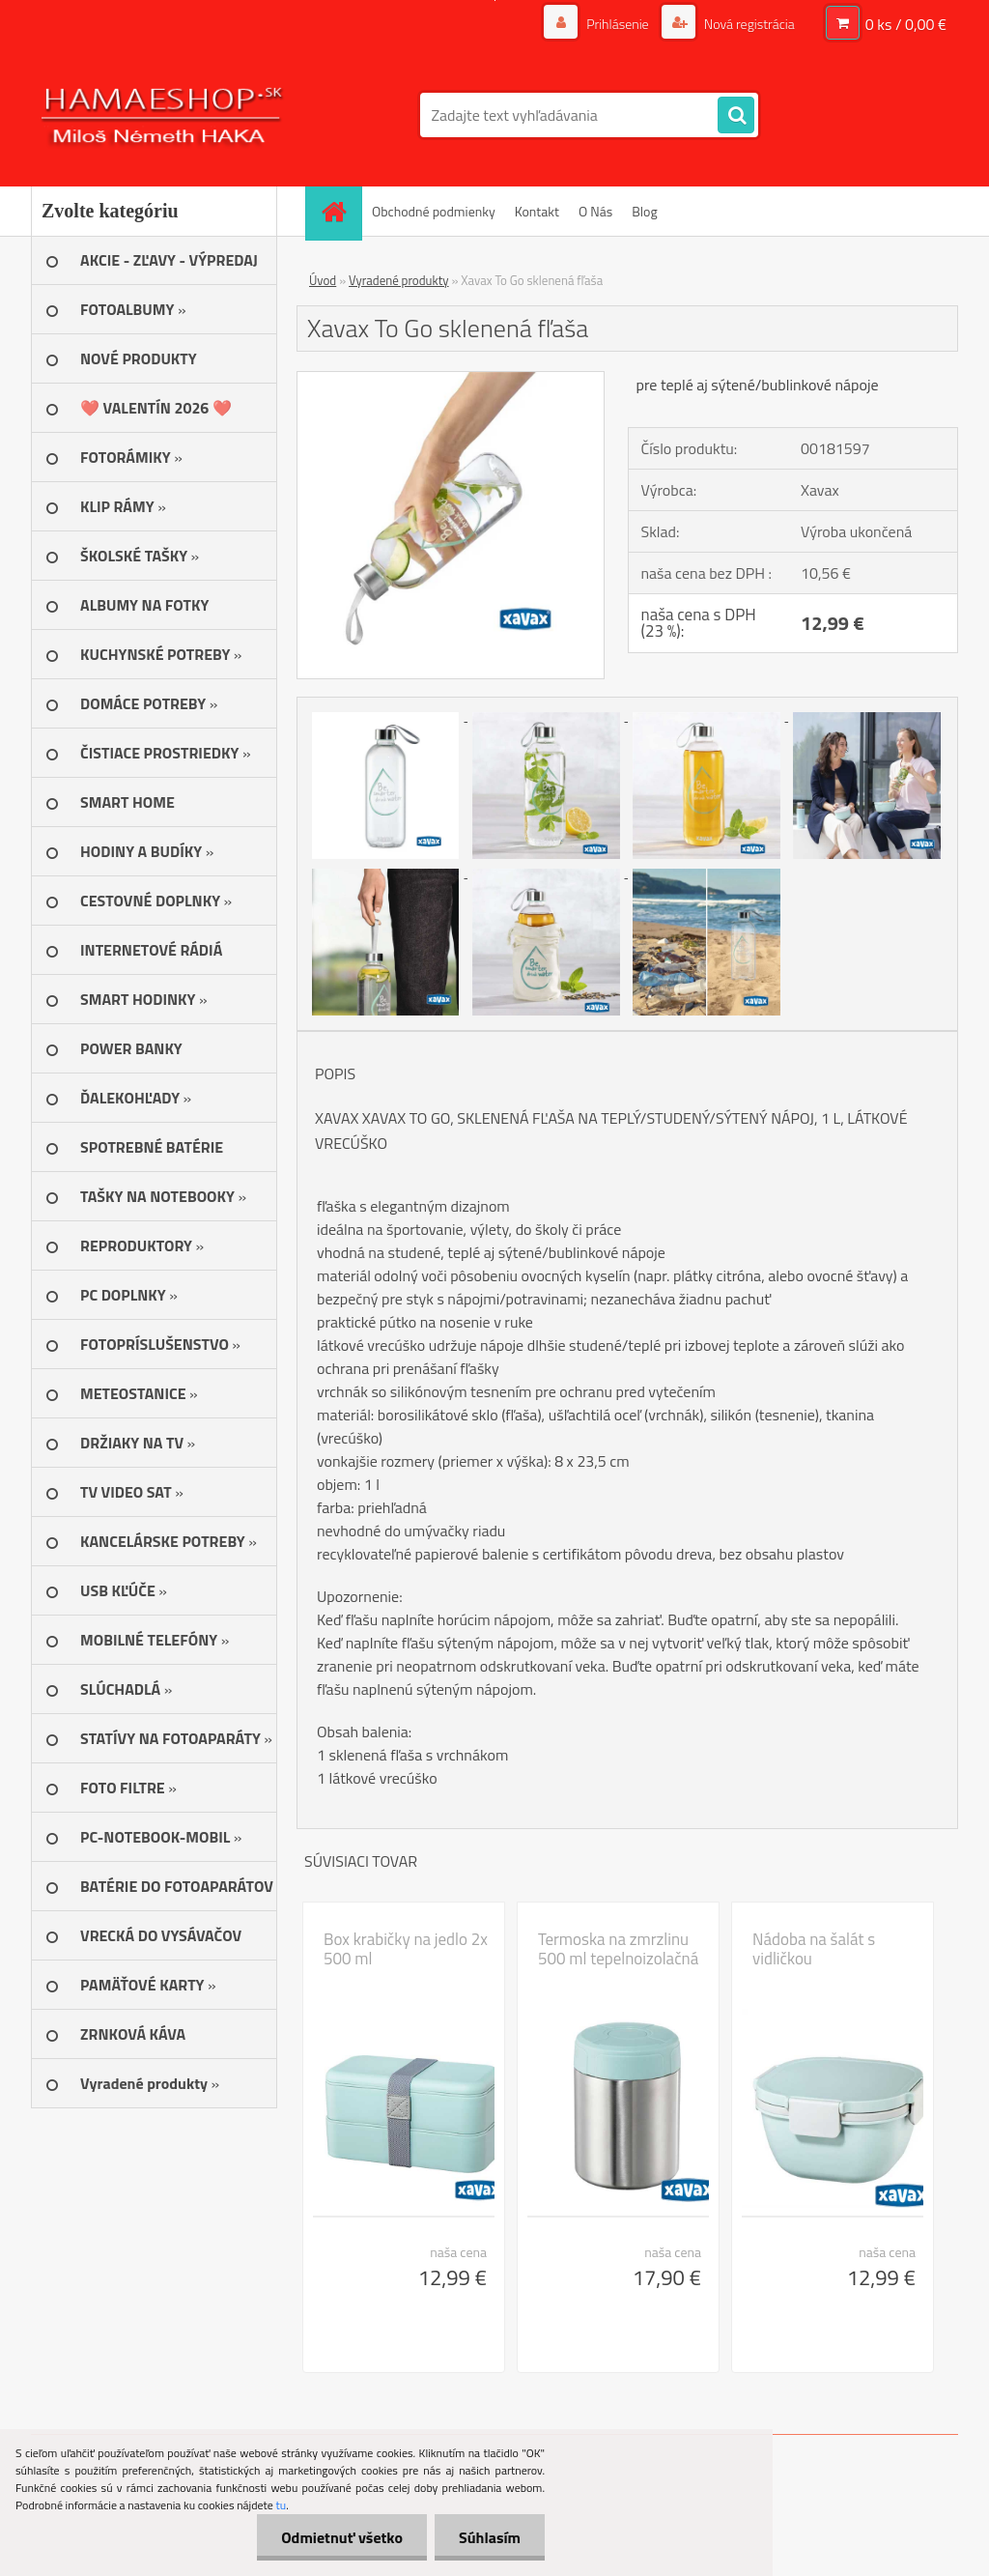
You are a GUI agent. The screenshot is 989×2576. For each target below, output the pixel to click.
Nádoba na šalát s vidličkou (813, 1949)
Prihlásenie (617, 24)
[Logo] (164, 115)
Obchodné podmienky (433, 211)
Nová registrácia (748, 24)
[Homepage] (340, 211)
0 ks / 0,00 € (906, 24)
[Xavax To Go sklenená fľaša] (450, 379)
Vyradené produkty (399, 280)
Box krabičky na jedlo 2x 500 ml (406, 1949)
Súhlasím (490, 2537)
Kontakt (537, 211)
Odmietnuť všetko (342, 2537)
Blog (644, 211)
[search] (736, 116)
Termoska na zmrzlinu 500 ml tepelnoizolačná (618, 1949)
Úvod (322, 280)
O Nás (595, 211)
